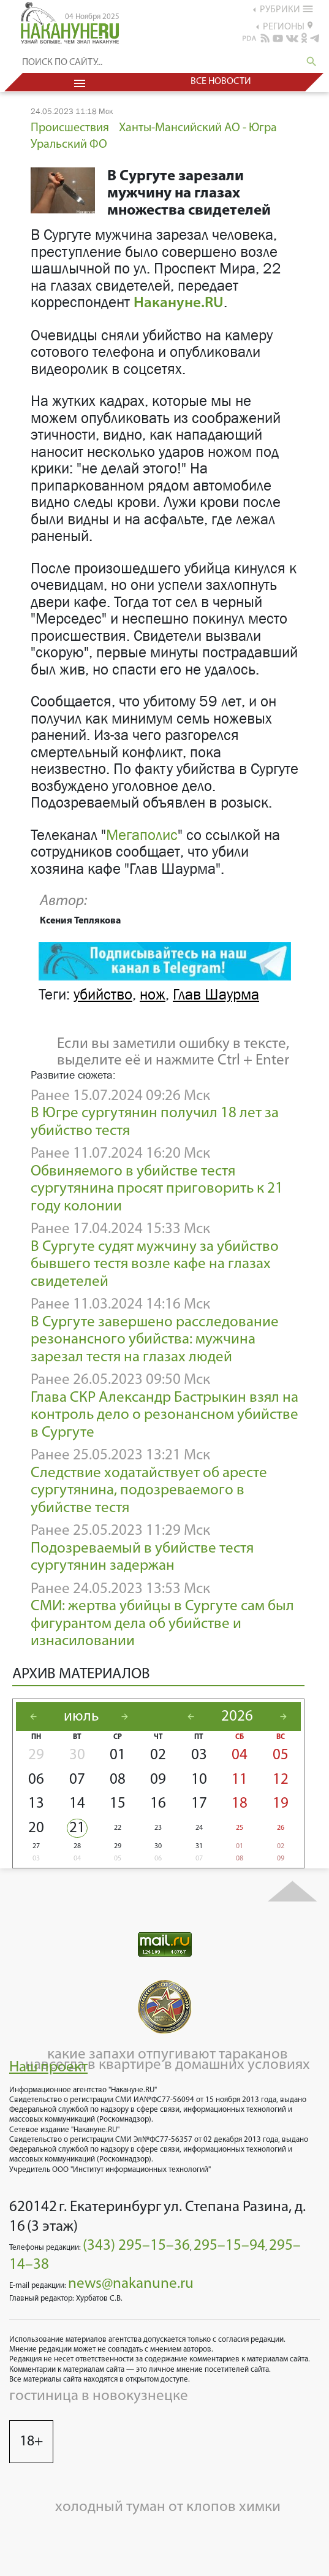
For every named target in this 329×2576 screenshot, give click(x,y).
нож (152, 994)
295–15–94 (229, 2245)
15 (118, 1803)
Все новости (221, 81)
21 (77, 1828)
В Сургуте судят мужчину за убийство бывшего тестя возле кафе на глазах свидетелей (155, 1264)
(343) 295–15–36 (136, 2245)
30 (77, 1755)
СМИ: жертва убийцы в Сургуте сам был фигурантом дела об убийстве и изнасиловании (162, 1624)
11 (240, 1779)
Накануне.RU (179, 303)
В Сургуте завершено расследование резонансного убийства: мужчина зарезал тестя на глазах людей (155, 1340)
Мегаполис (142, 835)
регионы (287, 26)
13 (36, 1803)
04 (240, 1755)
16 (158, 1803)
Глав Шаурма (216, 994)
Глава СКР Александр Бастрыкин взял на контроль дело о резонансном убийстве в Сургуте (164, 1415)
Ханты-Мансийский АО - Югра (198, 128)
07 (77, 1779)
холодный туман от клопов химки (168, 2507)
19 (281, 1803)
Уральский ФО (69, 145)
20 (36, 1828)
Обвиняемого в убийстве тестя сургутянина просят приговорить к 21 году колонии (157, 1189)
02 (158, 1755)
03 (199, 1755)
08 (118, 1779)
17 (199, 1803)
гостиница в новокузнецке (98, 2396)
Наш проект (48, 2067)
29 (36, 1755)
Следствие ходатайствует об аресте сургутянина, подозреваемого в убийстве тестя (149, 1491)
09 (158, 1779)
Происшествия (70, 128)
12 (281, 1779)
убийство (103, 994)
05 (281, 1755)
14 (77, 1803)
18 (240, 1803)
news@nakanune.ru (131, 2283)
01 (118, 1755)
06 (36, 1779)
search (311, 61)
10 (199, 1779)
